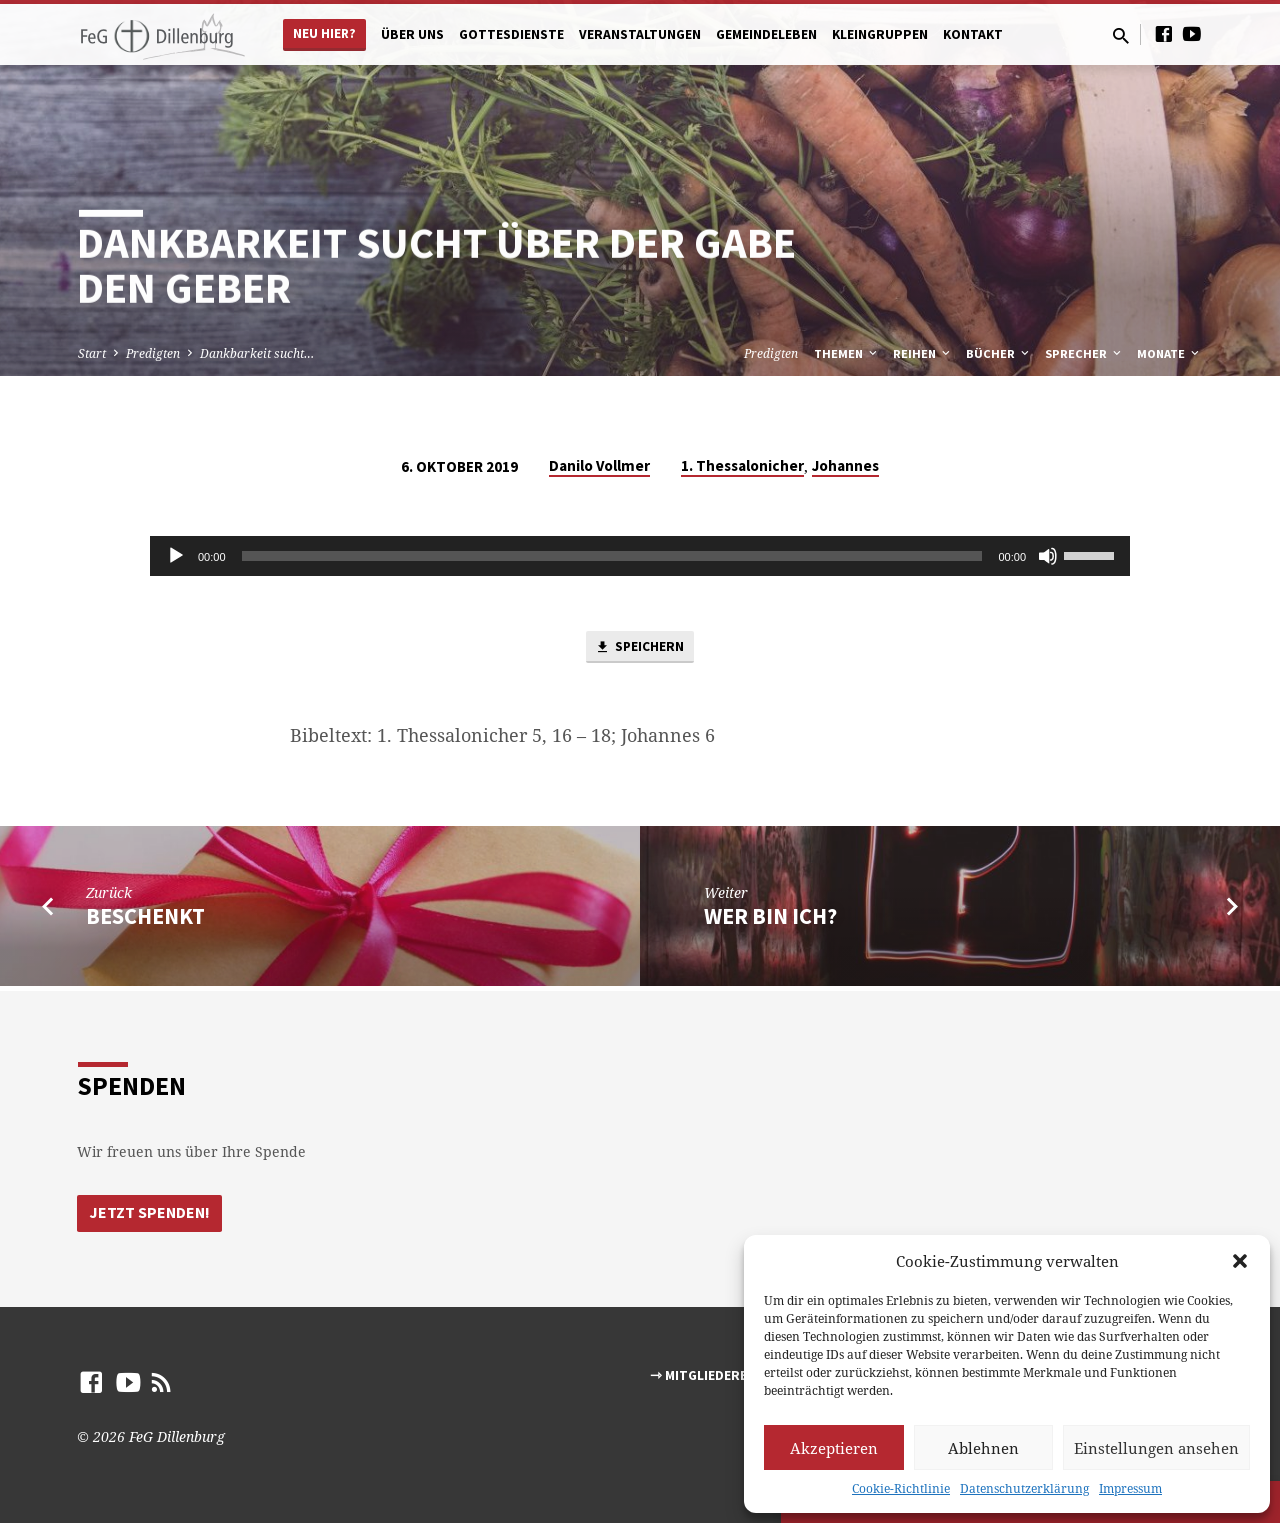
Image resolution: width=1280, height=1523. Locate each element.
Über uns (412, 34)
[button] (1240, 1261)
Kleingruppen (880, 34)
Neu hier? (324, 33)
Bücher (999, 353)
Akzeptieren (834, 1448)
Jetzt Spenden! (151, 1212)
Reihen (923, 353)
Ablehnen (983, 1448)
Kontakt (973, 34)
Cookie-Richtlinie (901, 1488)
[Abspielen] (176, 556)
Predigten (153, 353)
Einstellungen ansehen (1156, 1448)
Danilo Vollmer (599, 465)
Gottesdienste (511, 34)
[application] (640, 556)
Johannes (845, 465)
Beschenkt (145, 920)
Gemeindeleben (766, 34)
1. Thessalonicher (742, 465)
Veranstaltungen (640, 34)
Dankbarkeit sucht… (257, 353)
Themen (847, 353)
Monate (1169, 353)
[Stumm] (1048, 556)
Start (92, 353)
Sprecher (1084, 353)
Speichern (639, 649)
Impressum (1130, 1488)
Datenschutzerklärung (1024, 1488)
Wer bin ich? (770, 920)
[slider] (612, 556)
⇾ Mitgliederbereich (721, 1375)
